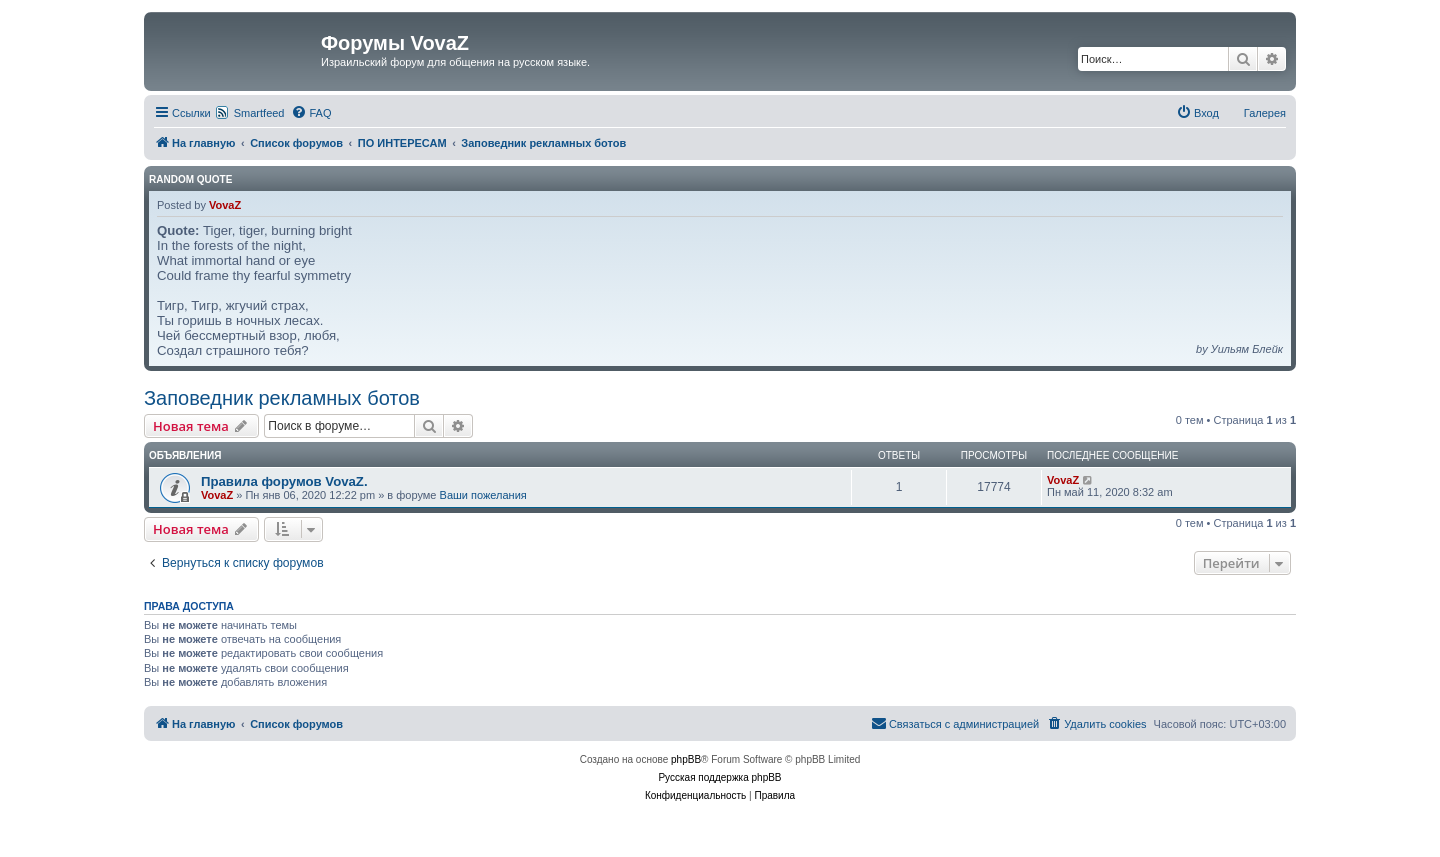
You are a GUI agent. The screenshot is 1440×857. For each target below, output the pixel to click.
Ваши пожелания (483, 495)
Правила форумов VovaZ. (284, 481)
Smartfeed (259, 113)
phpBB (686, 759)
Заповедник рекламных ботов (282, 398)
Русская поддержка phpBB (719, 777)
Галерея (1265, 113)
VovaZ (225, 205)
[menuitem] (311, 113)
